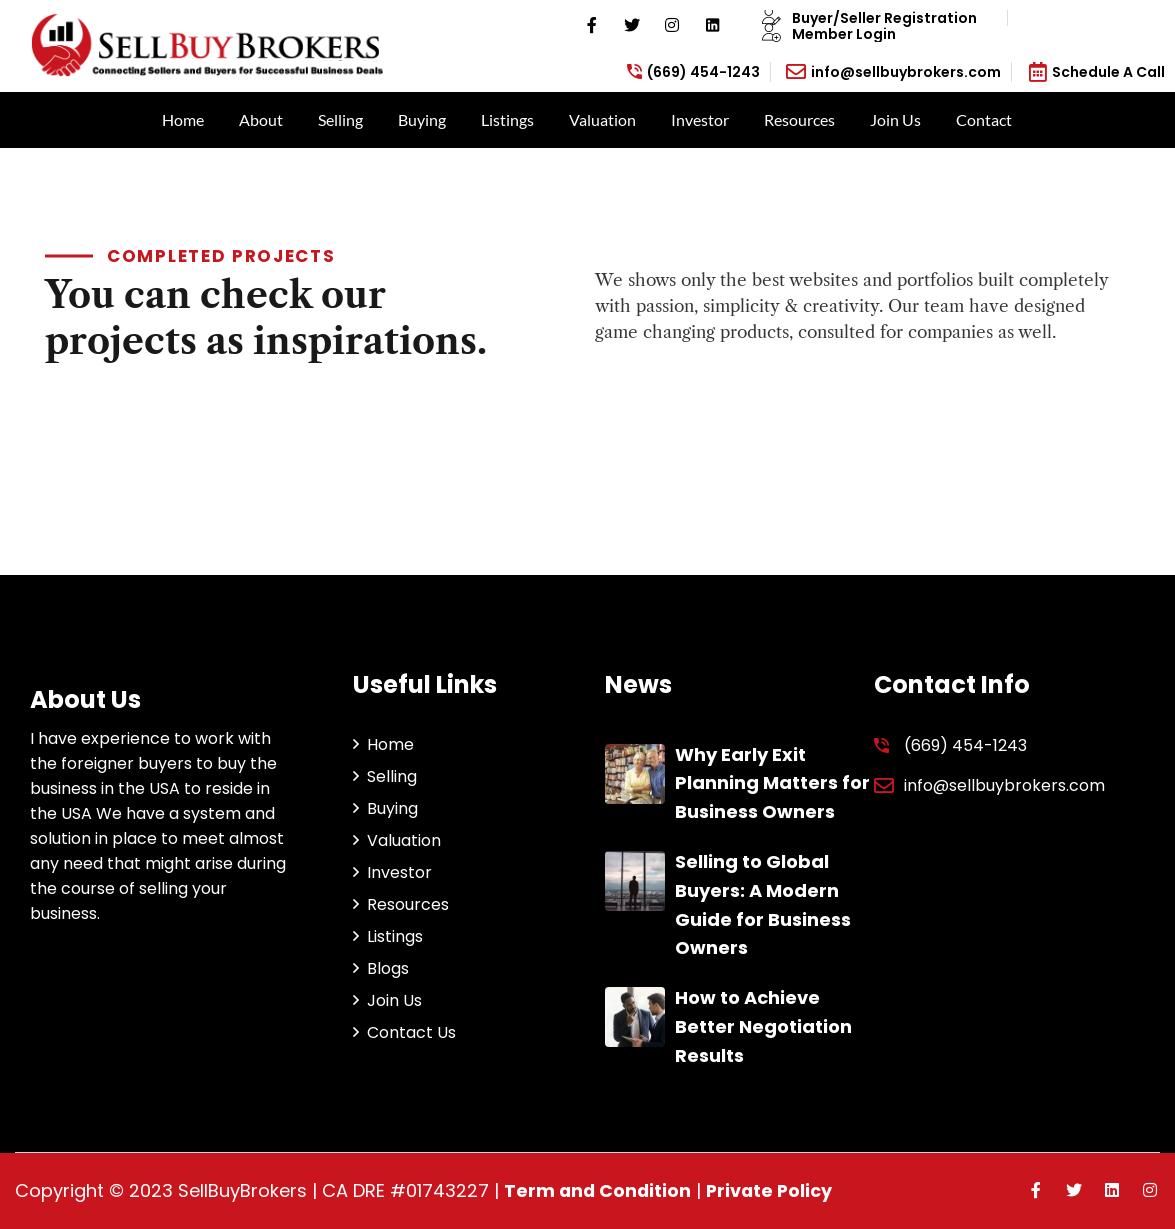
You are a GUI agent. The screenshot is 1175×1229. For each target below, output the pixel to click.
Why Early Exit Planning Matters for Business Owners (772, 783)
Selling (340, 119)
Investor (700, 119)
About (261, 119)
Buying (422, 119)
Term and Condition (599, 1190)
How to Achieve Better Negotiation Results (763, 1026)
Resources (799, 119)
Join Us (895, 119)
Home (183, 119)
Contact (984, 119)
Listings (507, 119)
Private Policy (773, 1190)
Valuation (602, 119)
